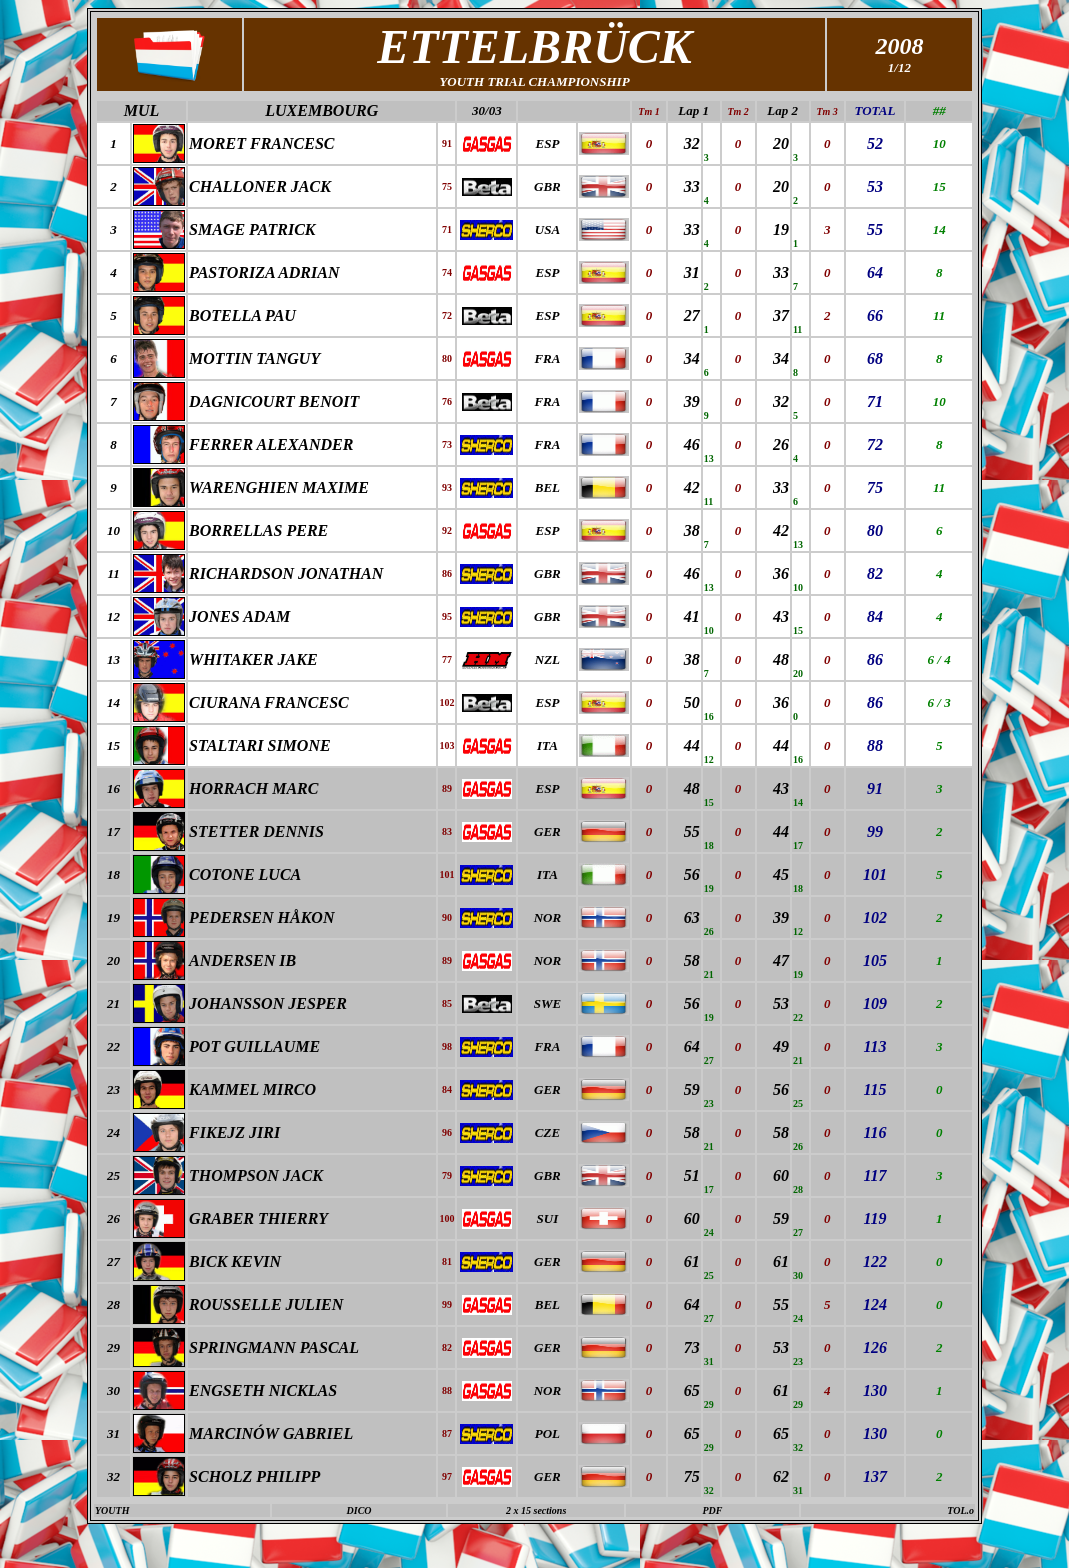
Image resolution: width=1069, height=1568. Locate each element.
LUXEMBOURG (321, 110)
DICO (359, 1510)
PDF (712, 1510)
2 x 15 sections (536, 1510)
